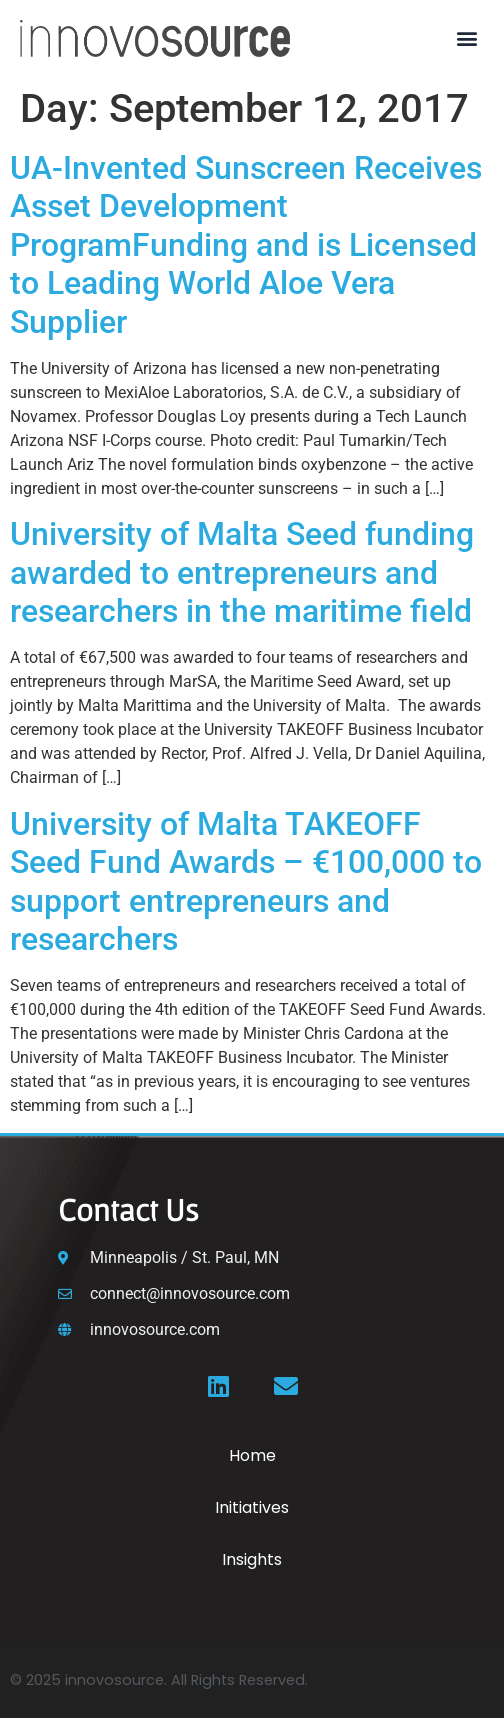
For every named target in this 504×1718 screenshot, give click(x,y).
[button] (467, 38)
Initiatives (252, 1507)
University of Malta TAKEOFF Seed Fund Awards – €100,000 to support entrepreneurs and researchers (246, 881)
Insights (252, 1559)
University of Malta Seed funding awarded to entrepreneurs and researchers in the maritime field (242, 572)
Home (252, 1455)
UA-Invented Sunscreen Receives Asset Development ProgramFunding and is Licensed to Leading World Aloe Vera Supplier (246, 245)
